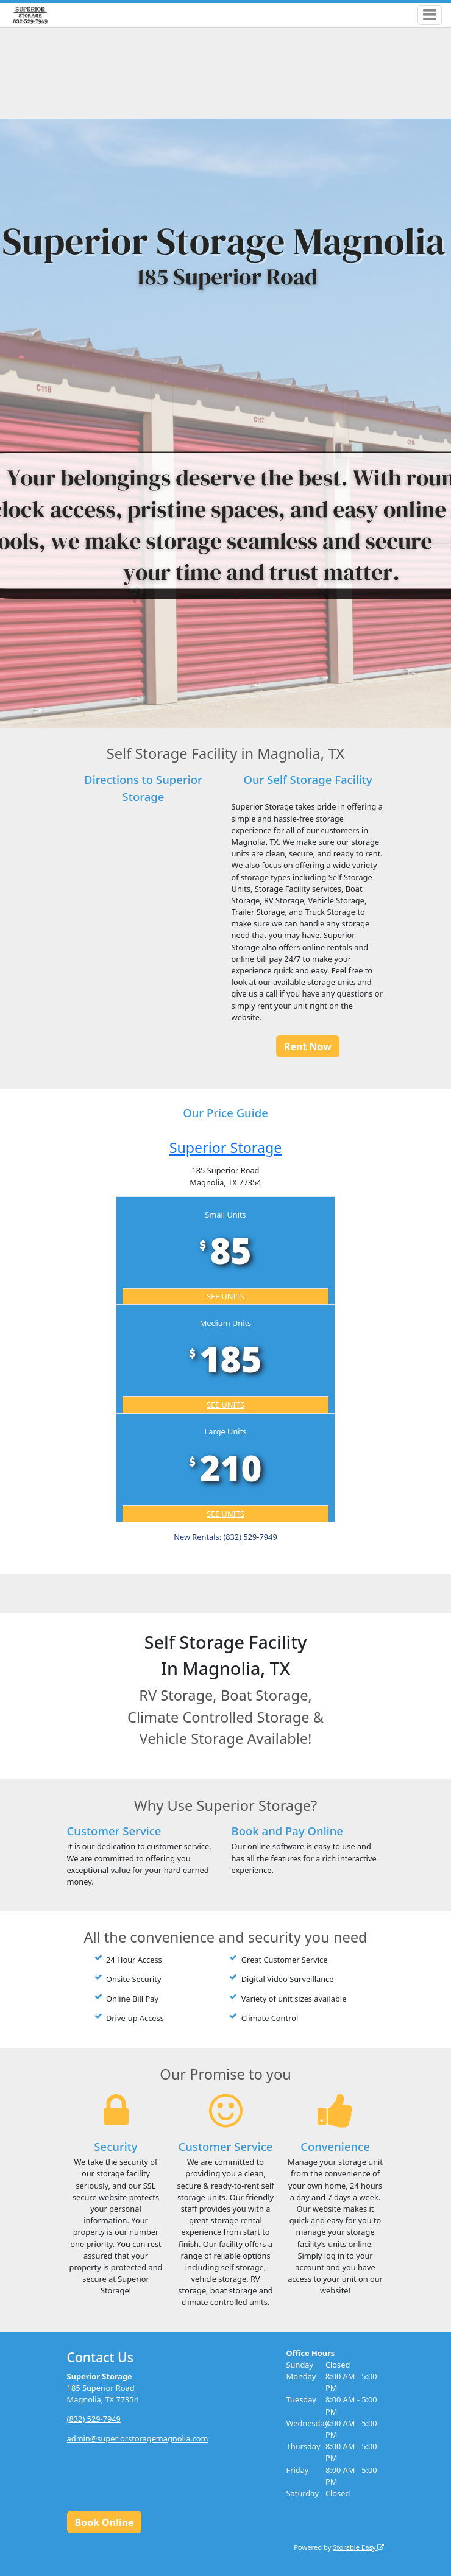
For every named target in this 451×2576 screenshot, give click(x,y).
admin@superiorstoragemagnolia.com (137, 2438)
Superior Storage (225, 1147)
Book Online (103, 2522)
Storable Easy (358, 2547)
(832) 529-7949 (94, 2418)
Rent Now (308, 1046)
